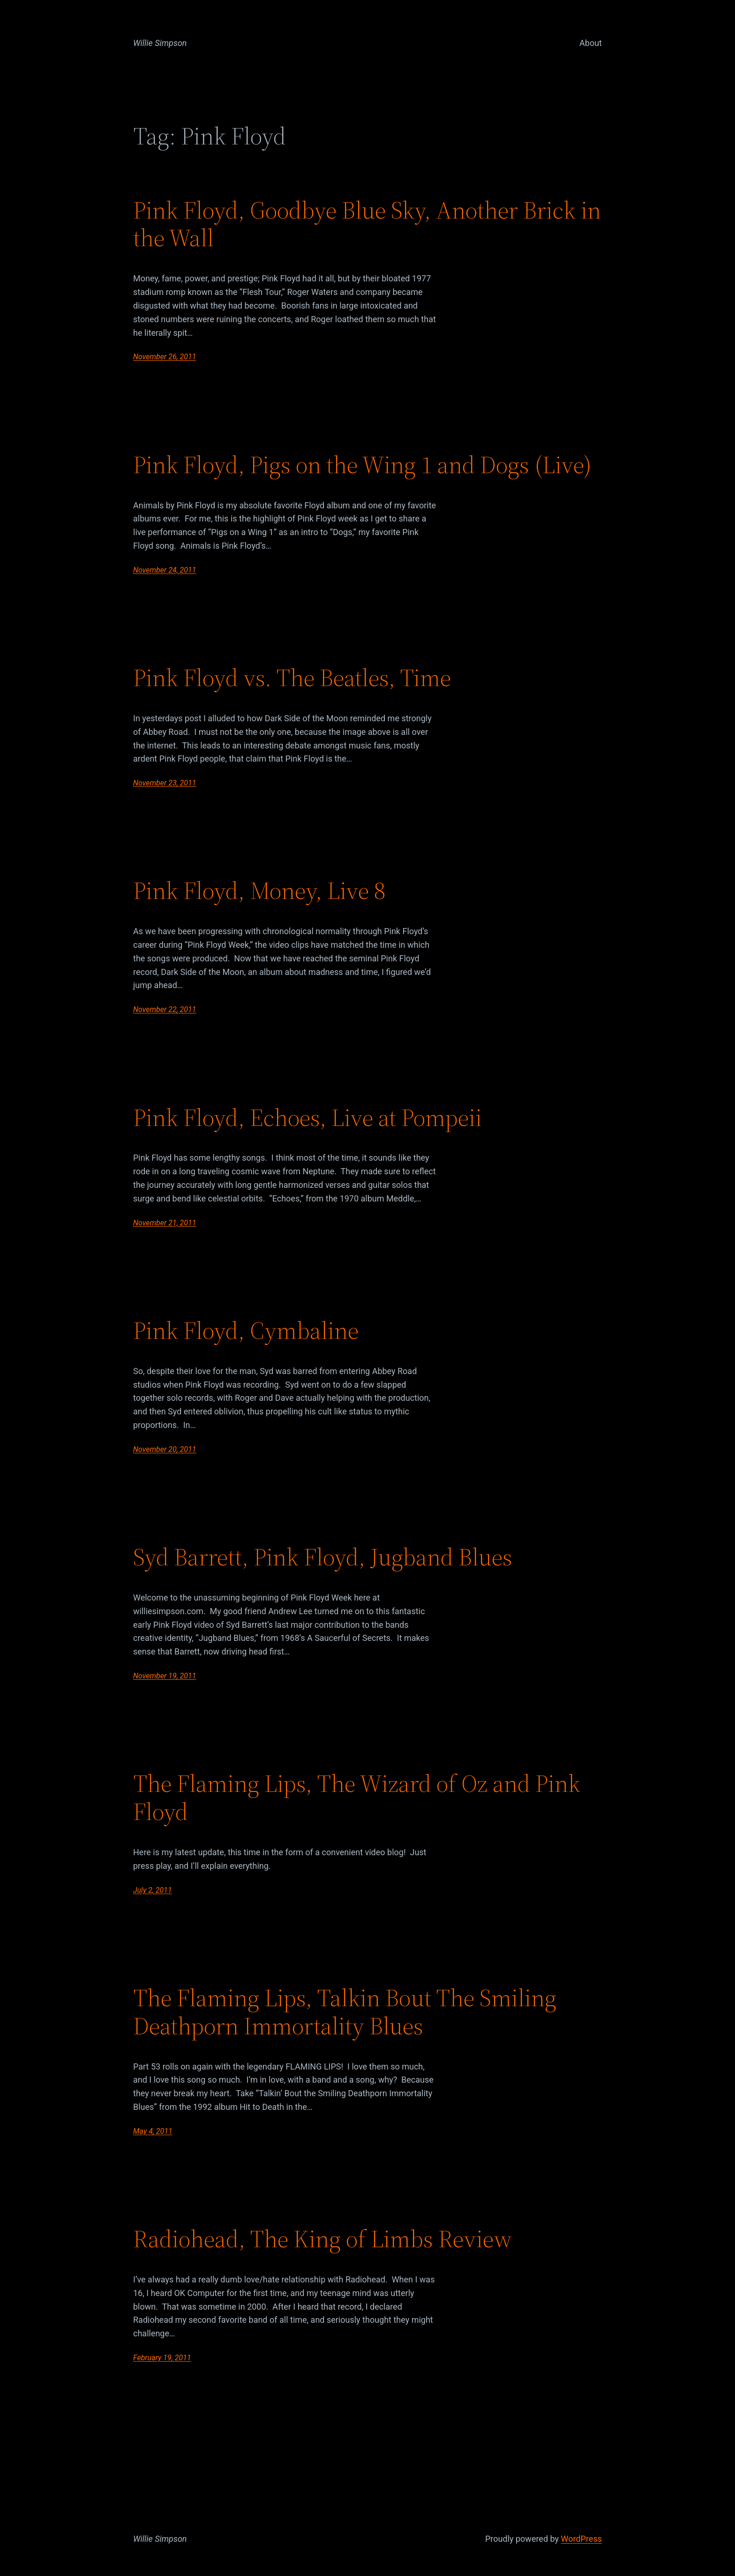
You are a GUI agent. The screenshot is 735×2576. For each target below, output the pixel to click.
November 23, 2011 (164, 782)
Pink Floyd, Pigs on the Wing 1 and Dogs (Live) (362, 465)
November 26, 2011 (164, 356)
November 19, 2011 (164, 1675)
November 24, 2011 (164, 570)
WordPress (581, 2539)
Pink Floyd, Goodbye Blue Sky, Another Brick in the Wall (367, 224)
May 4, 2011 (152, 2131)
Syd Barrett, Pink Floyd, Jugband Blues (322, 1557)
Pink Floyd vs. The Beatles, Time (292, 678)
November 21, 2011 (164, 1222)
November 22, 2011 (164, 1009)
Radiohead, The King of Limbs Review (322, 2239)
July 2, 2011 (152, 1890)
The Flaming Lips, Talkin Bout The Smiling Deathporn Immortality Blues (344, 2012)
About (590, 43)
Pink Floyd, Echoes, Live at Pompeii (307, 1117)
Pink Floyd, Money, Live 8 (259, 890)
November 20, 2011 (164, 1449)
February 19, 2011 (162, 2357)
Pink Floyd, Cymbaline (246, 1330)
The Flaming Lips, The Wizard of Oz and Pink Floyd (356, 1797)
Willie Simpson (160, 43)
